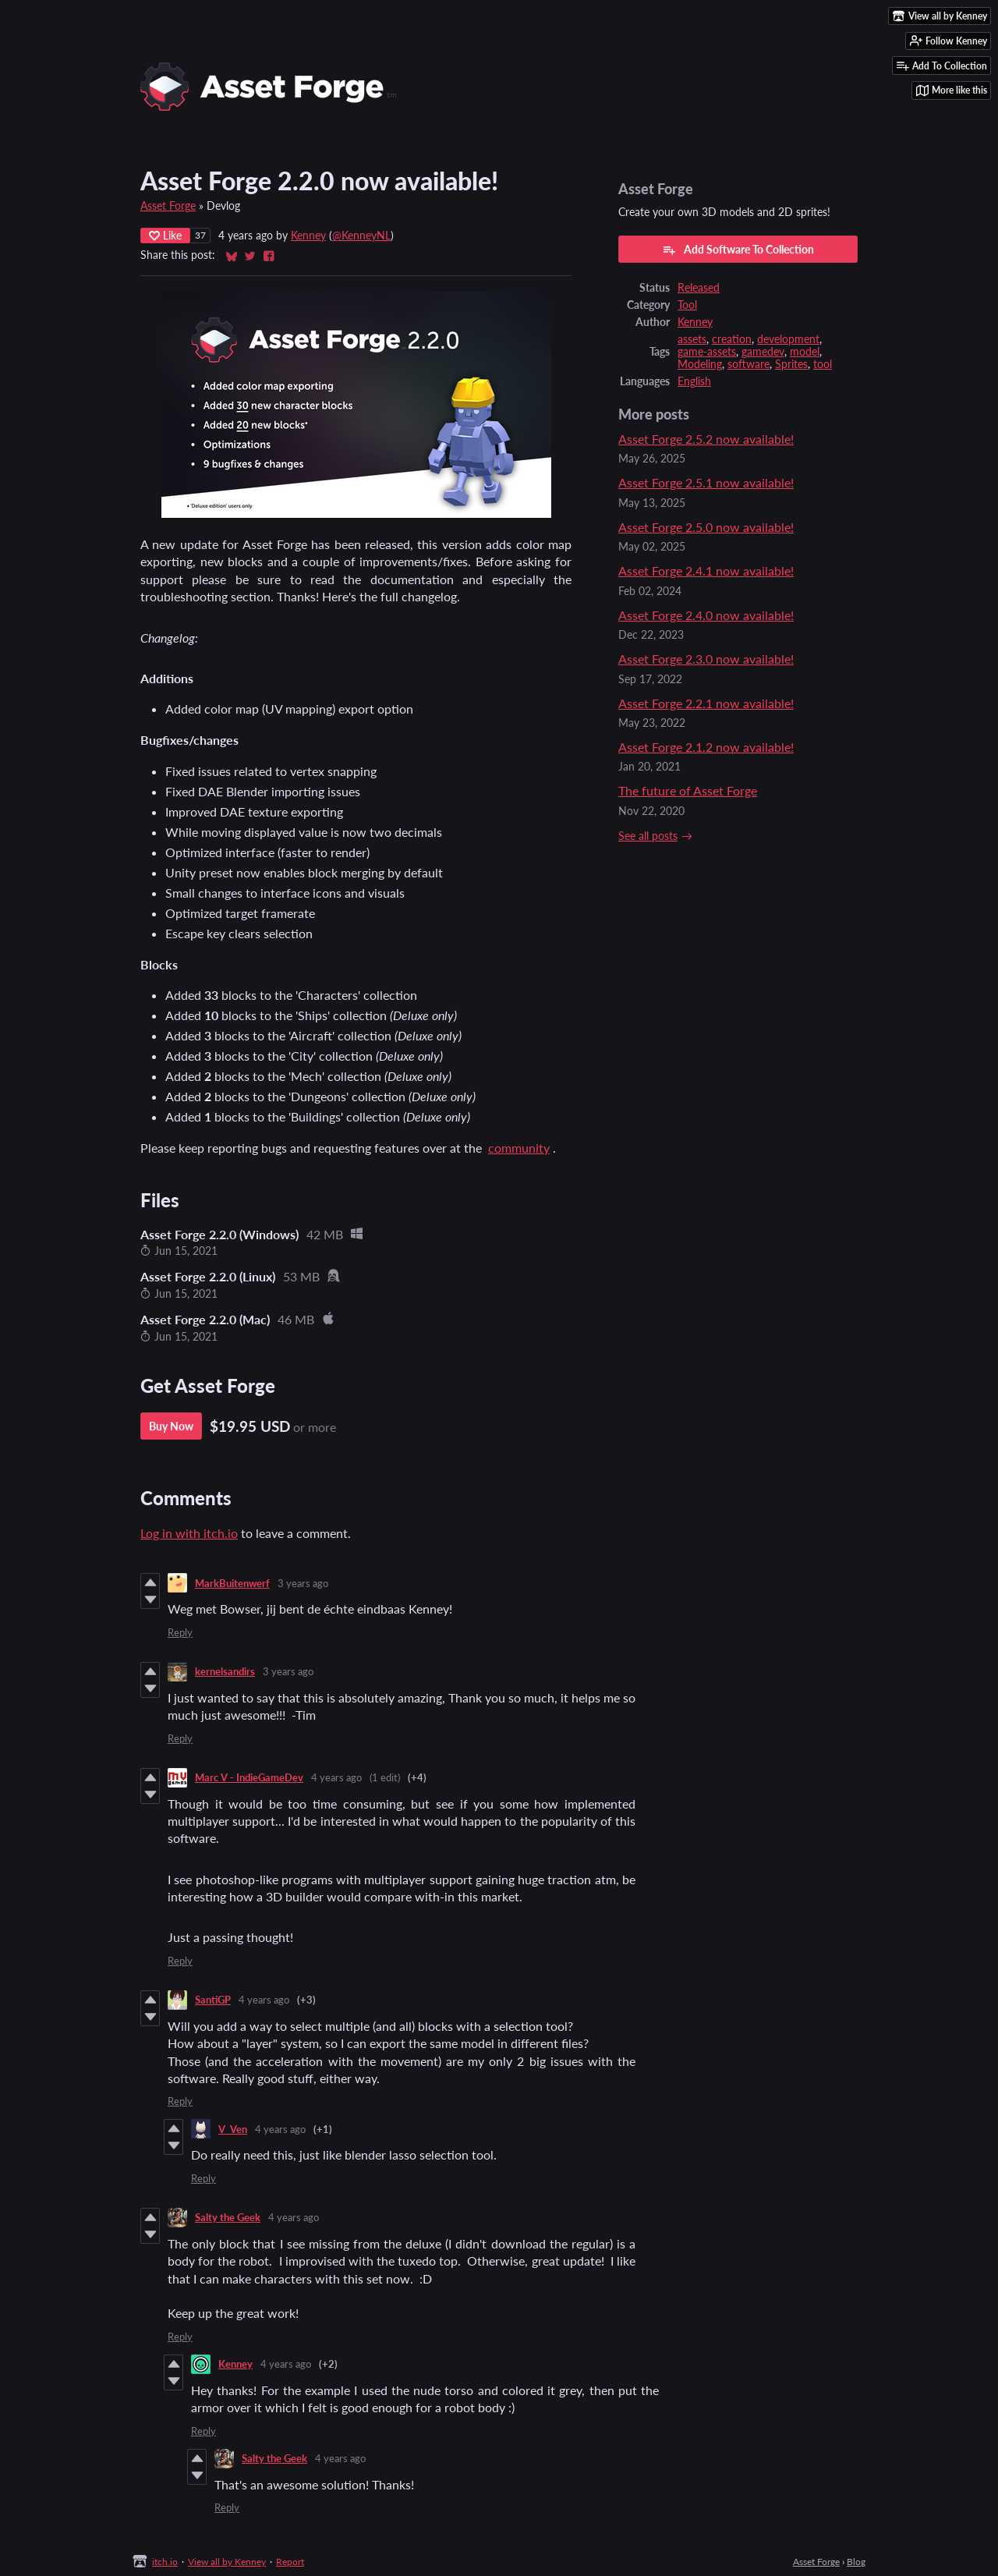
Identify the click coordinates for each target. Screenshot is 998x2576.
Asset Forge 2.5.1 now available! (706, 482)
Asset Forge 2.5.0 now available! (706, 526)
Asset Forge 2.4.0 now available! (706, 615)
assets (692, 339)
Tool (687, 305)
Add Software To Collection (738, 250)
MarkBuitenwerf (232, 1583)
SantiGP (213, 1999)
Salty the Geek (227, 2217)
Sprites (791, 364)
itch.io (165, 2561)
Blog (856, 2561)
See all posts (648, 836)
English (694, 381)
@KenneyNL (361, 235)
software (748, 364)
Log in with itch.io (189, 1532)
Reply (180, 1632)
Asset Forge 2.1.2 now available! (706, 746)
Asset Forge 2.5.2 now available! (706, 438)
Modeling (700, 364)
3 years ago (303, 1583)
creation (732, 339)
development (788, 339)
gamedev (762, 351)
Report (290, 2561)
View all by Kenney (227, 2561)
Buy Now (171, 1426)
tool (822, 364)
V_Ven (232, 2129)
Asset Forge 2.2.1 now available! (706, 703)
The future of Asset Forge (687, 790)
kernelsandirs (225, 1671)
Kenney (308, 235)
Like (165, 235)
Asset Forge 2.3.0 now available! (706, 658)
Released (699, 288)
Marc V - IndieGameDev (249, 1777)
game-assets (707, 351)
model (804, 351)
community (519, 1147)
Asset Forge (168, 206)
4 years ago (336, 1777)
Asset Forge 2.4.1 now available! (706, 570)
